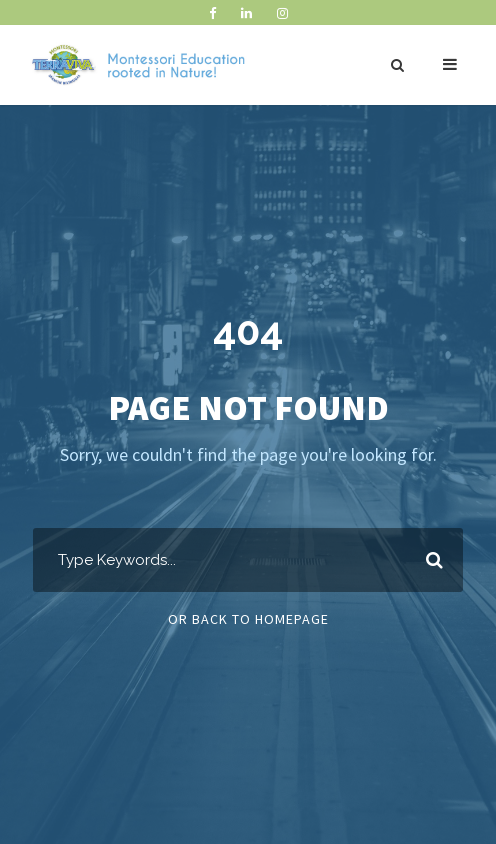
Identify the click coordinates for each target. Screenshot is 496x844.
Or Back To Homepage (248, 619)
